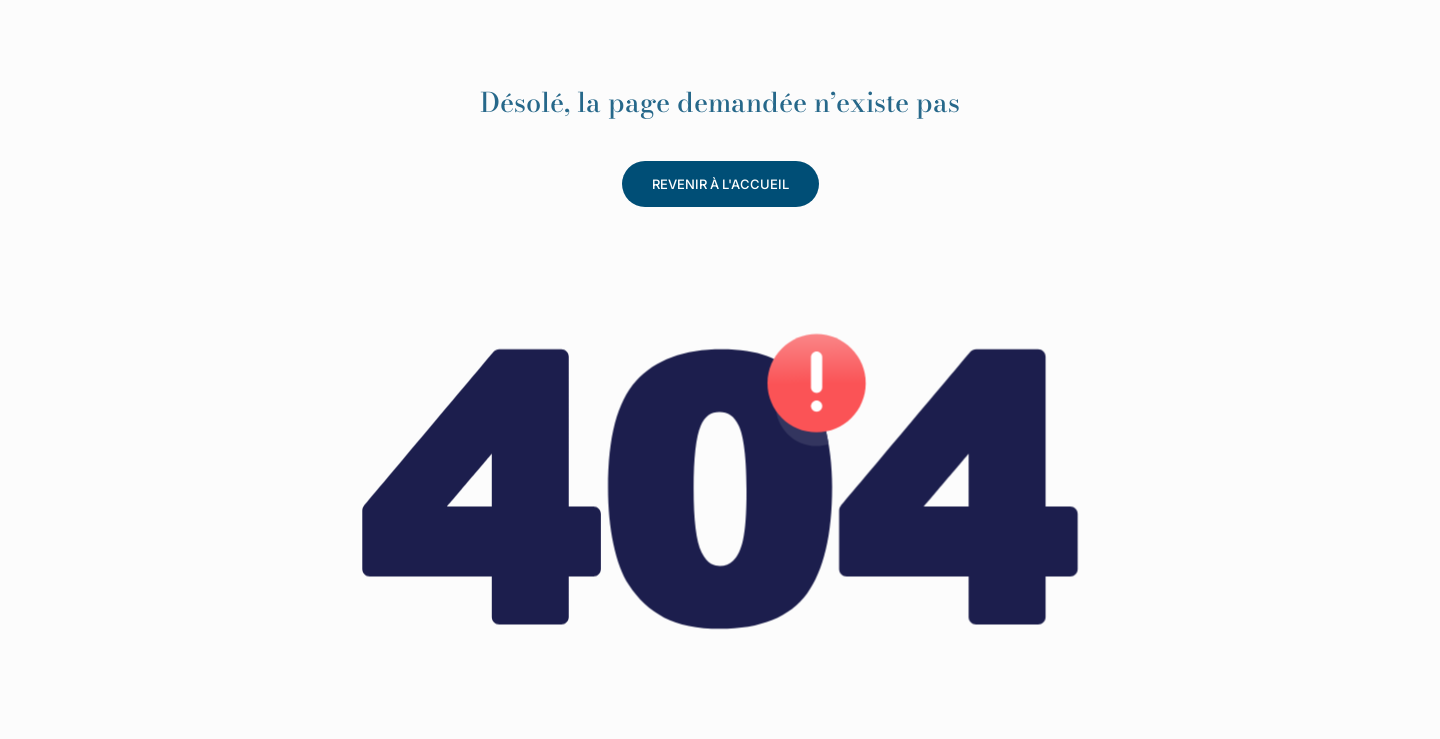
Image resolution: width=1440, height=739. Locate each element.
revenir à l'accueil (720, 184)
